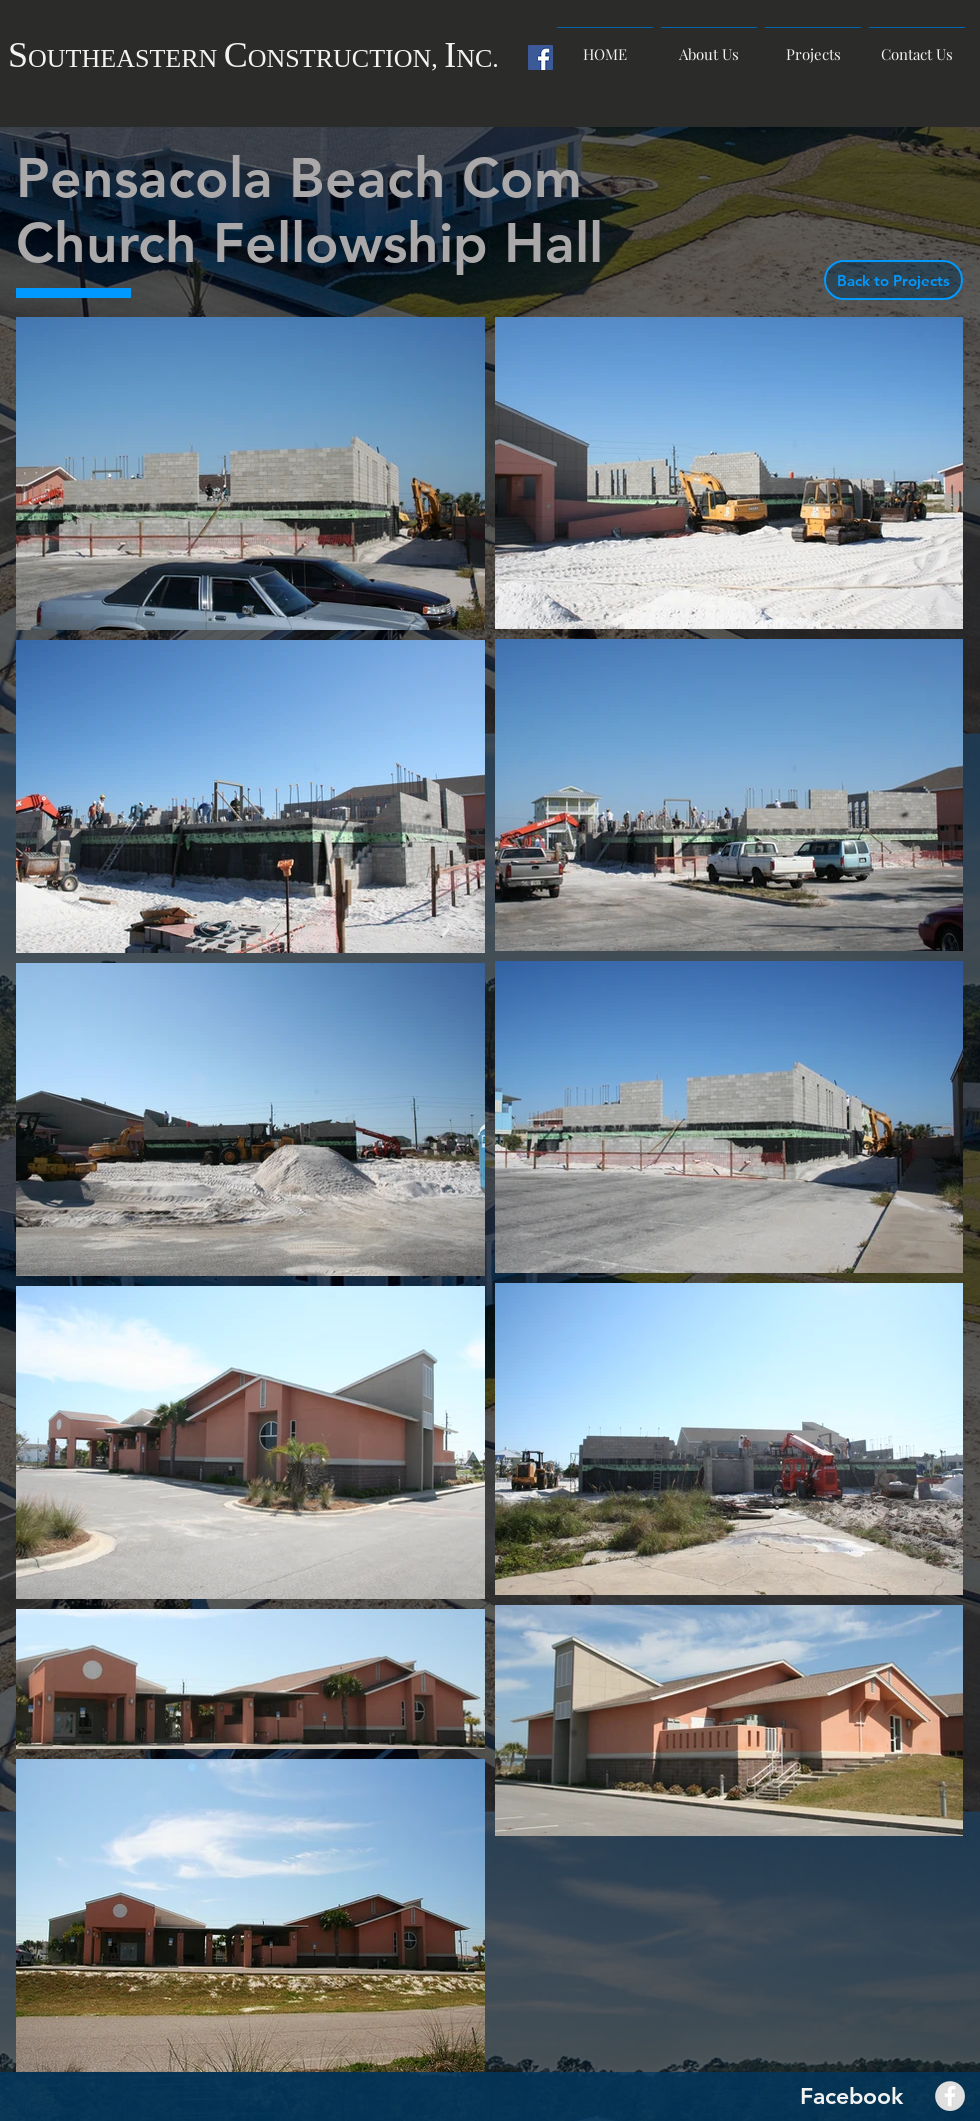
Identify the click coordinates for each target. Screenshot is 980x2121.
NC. (477, 58)
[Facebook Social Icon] (540, 57)
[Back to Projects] (893, 280)
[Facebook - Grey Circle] (950, 2096)
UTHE (81, 58)
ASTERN (170, 58)
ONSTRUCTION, (346, 58)
